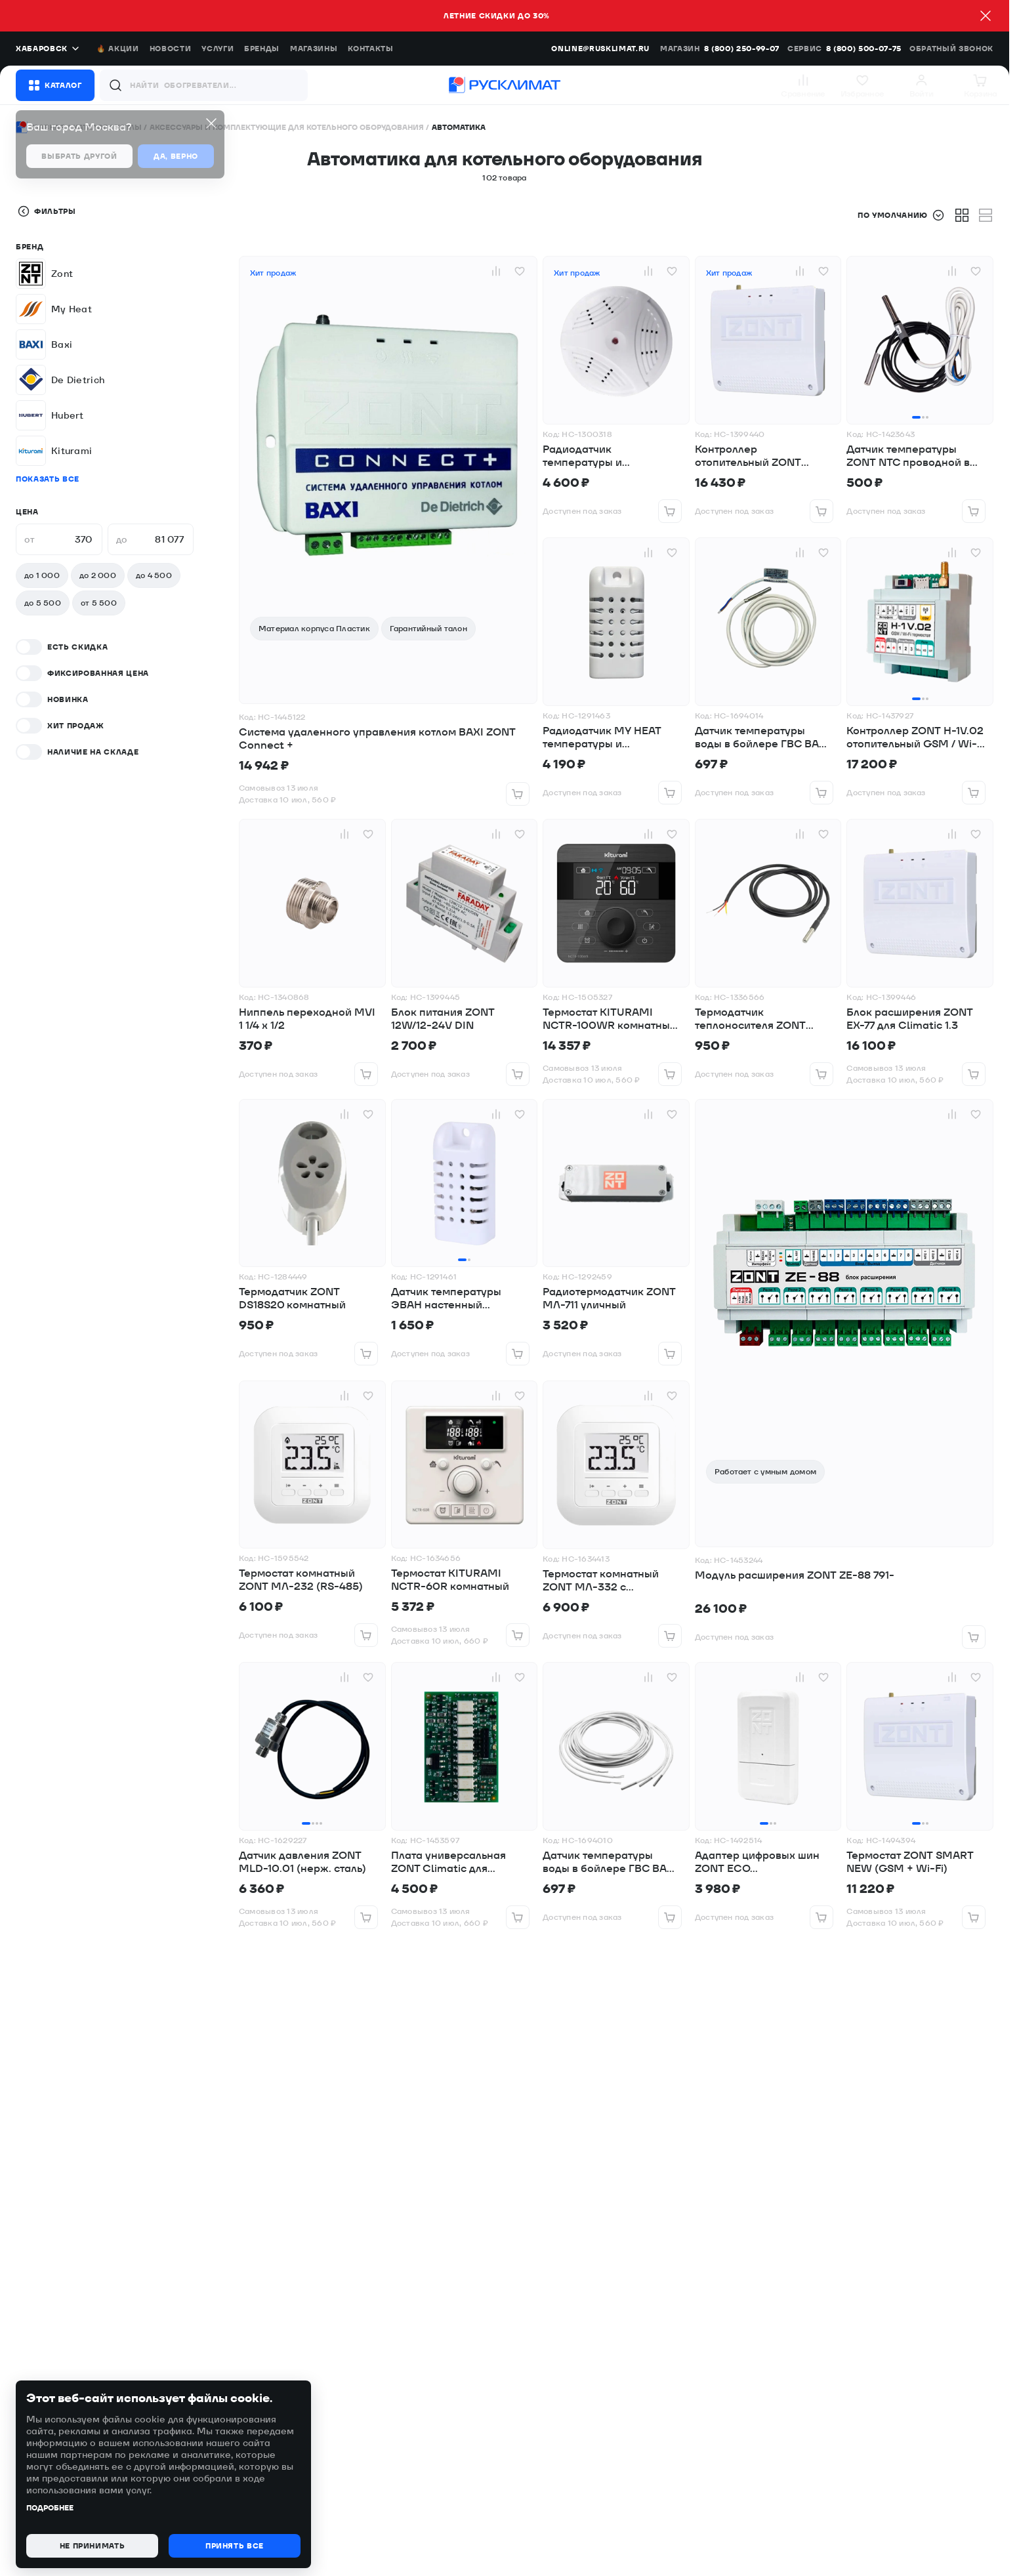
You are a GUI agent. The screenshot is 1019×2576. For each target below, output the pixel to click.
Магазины (313, 48)
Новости (171, 48)
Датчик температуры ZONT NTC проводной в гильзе (908, 456)
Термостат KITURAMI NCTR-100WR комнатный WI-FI (609, 1019)
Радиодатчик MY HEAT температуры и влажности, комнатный (603, 737)
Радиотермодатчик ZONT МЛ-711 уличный (609, 1298)
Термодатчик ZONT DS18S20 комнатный (292, 1298)
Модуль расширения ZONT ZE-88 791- (794, 1575)
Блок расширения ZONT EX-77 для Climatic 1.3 (909, 1019)
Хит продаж (273, 273)
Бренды (262, 48)
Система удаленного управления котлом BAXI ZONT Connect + (377, 739)
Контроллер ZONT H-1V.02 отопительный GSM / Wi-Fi (915, 737)
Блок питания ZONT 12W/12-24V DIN (443, 1019)
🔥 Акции (117, 48)
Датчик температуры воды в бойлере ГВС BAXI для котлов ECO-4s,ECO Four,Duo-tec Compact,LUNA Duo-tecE (610, 1862)
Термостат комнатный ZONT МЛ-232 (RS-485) (301, 1580)
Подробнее (49, 2508)
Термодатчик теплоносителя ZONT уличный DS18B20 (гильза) (764, 1019)
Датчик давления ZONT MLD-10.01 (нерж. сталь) (302, 1862)
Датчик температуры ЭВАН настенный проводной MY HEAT (446, 1298)
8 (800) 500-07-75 (864, 48)
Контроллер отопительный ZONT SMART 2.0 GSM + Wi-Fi (757, 456)
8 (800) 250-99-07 (742, 48)
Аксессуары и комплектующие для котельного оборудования (287, 127)
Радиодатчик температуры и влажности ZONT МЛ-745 (609, 456)
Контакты (370, 48)
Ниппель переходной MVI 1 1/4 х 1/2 (307, 1019)
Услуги (217, 48)
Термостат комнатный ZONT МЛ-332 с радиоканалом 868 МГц (606, 1581)
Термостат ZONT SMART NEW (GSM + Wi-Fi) (910, 1862)
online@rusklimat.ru (600, 48)
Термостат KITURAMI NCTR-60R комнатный (450, 1580)
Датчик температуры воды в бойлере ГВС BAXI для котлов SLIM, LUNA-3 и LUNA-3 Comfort (762, 737)
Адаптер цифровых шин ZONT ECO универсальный (757, 1862)
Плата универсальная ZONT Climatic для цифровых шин (448, 1862)
